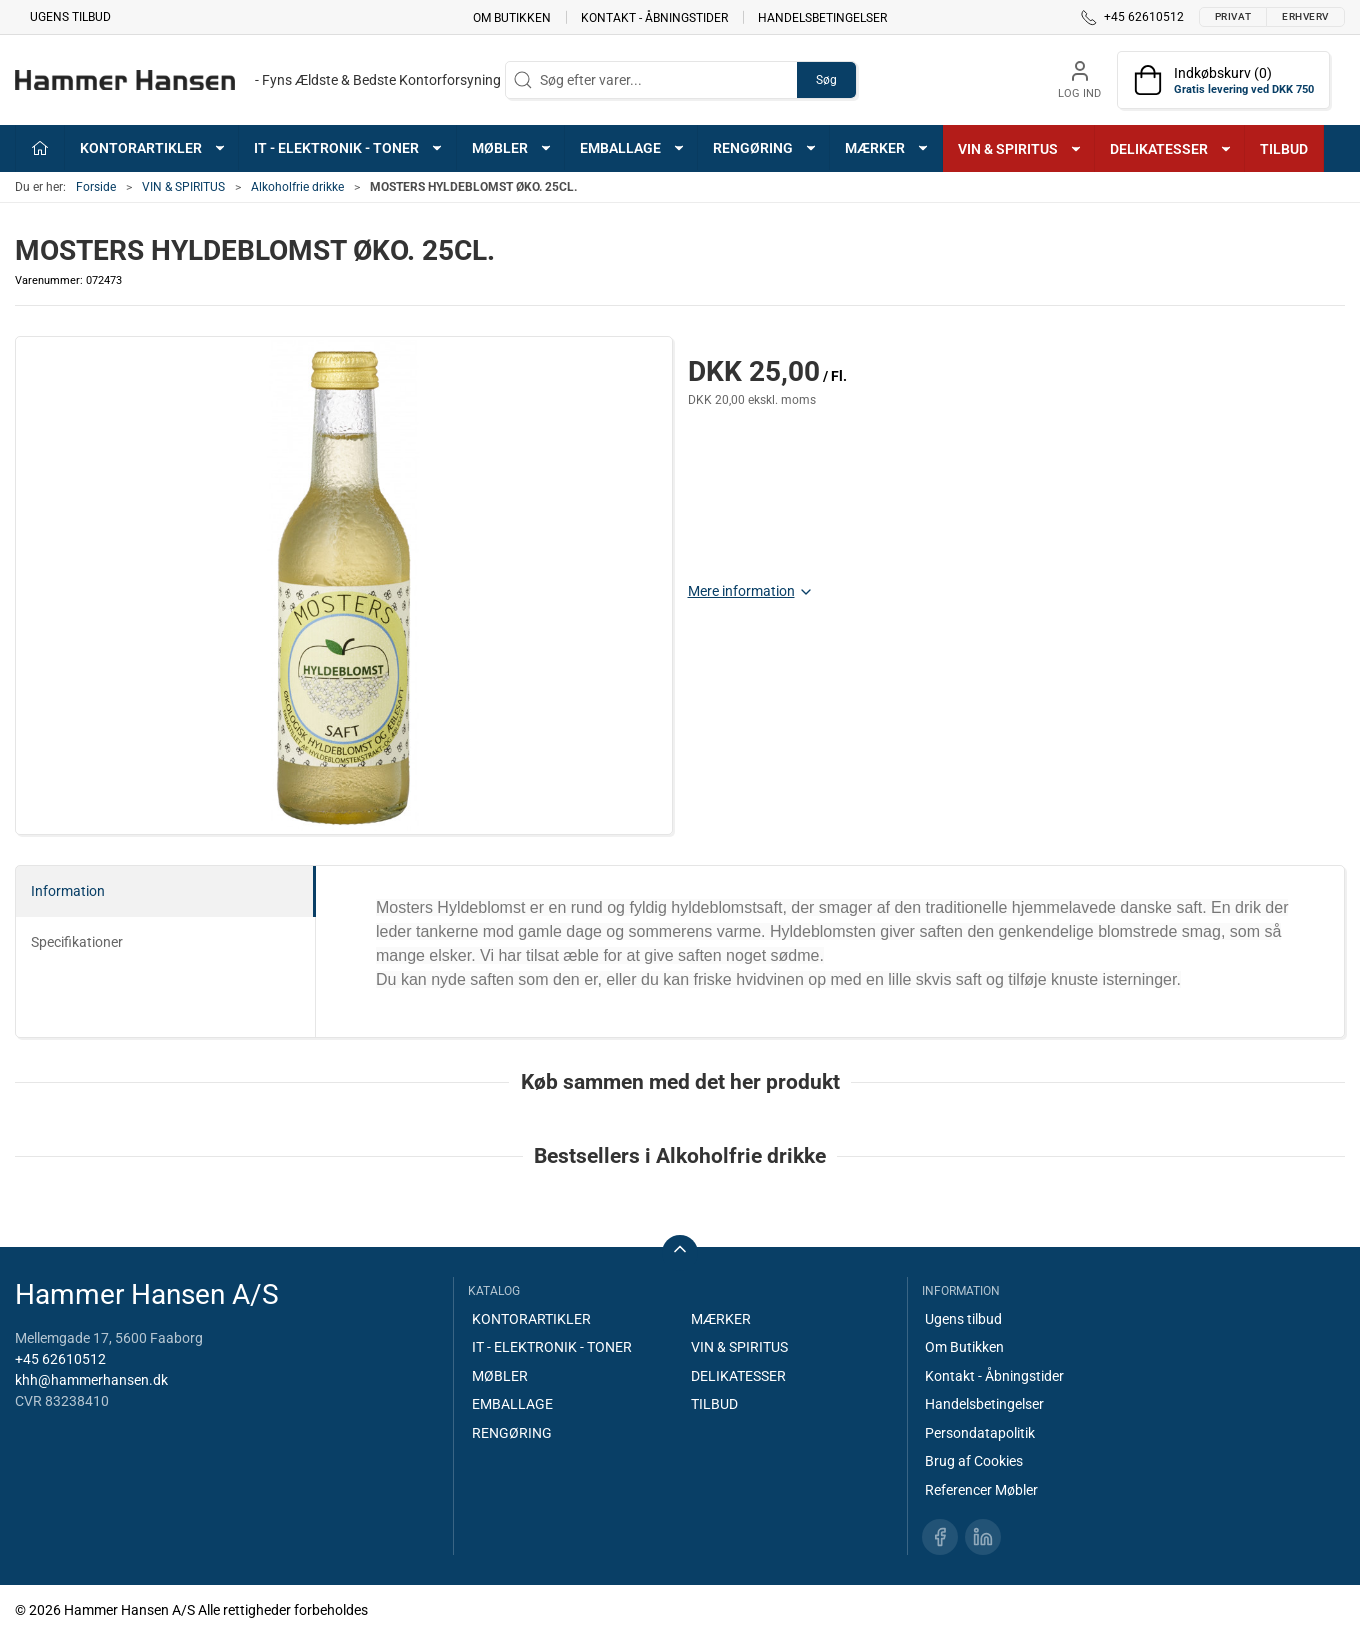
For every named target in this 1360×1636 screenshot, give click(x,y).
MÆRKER (721, 1319)
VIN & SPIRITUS (183, 187)
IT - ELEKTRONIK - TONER (552, 1347)
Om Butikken (512, 17)
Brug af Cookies (974, 1461)
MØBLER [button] (512, 148)
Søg (826, 80)
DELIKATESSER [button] (1171, 149)
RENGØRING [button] (765, 148)
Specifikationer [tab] (77, 942)
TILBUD (1284, 149)
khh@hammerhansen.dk (91, 1380)
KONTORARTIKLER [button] (153, 148)
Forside (96, 187)
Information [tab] (68, 891)
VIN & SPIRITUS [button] (1020, 149)
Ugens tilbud (70, 17)
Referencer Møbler (981, 1490)
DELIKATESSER (738, 1376)
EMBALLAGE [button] (633, 148)
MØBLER (500, 1376)
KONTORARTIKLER (531, 1319)
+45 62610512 (60, 1359)
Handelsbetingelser (822, 17)
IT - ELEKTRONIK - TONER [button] (349, 148)
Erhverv (1305, 16)
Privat (1233, 16)
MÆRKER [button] (887, 148)
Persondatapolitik (980, 1433)
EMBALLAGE (512, 1404)
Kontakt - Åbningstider (654, 17)
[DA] (258, 80)
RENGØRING (512, 1433)
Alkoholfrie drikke (297, 187)
